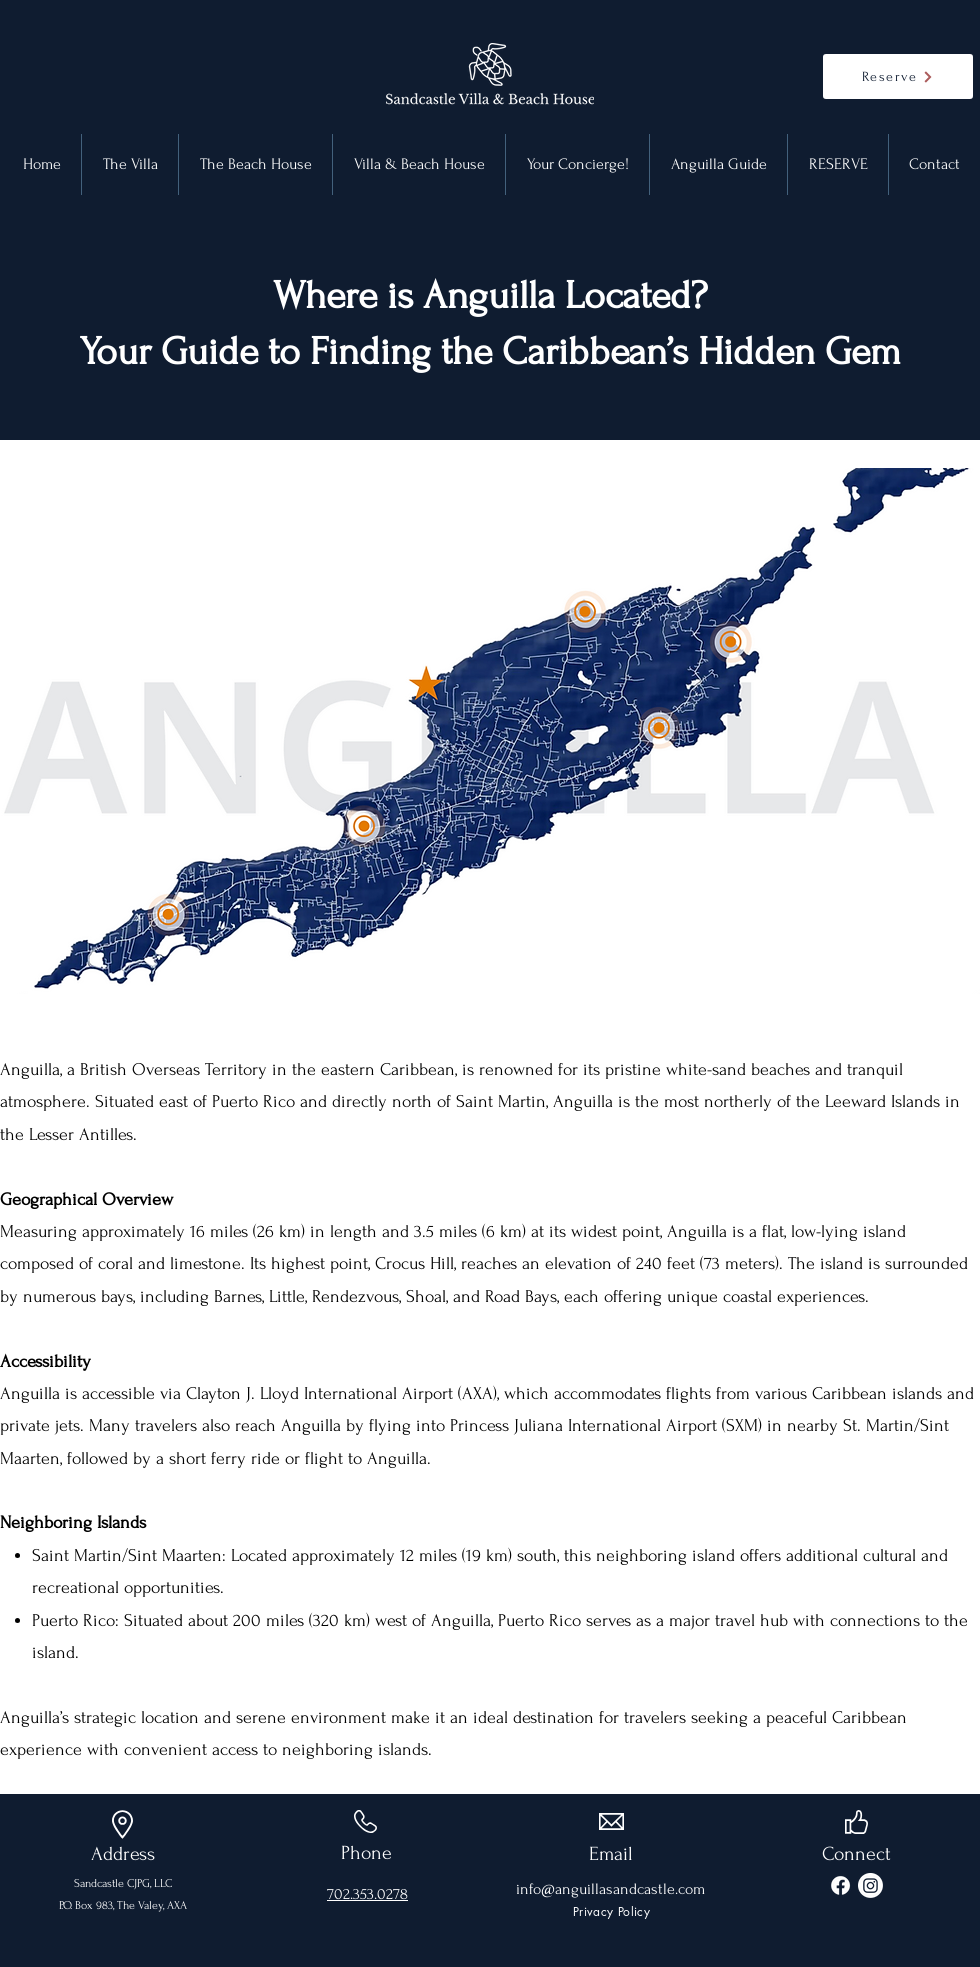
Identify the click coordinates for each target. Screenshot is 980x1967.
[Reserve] (898, 76)
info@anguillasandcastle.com (610, 1889)
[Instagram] (870, 1885)
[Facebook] (840, 1885)
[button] (718, 164)
